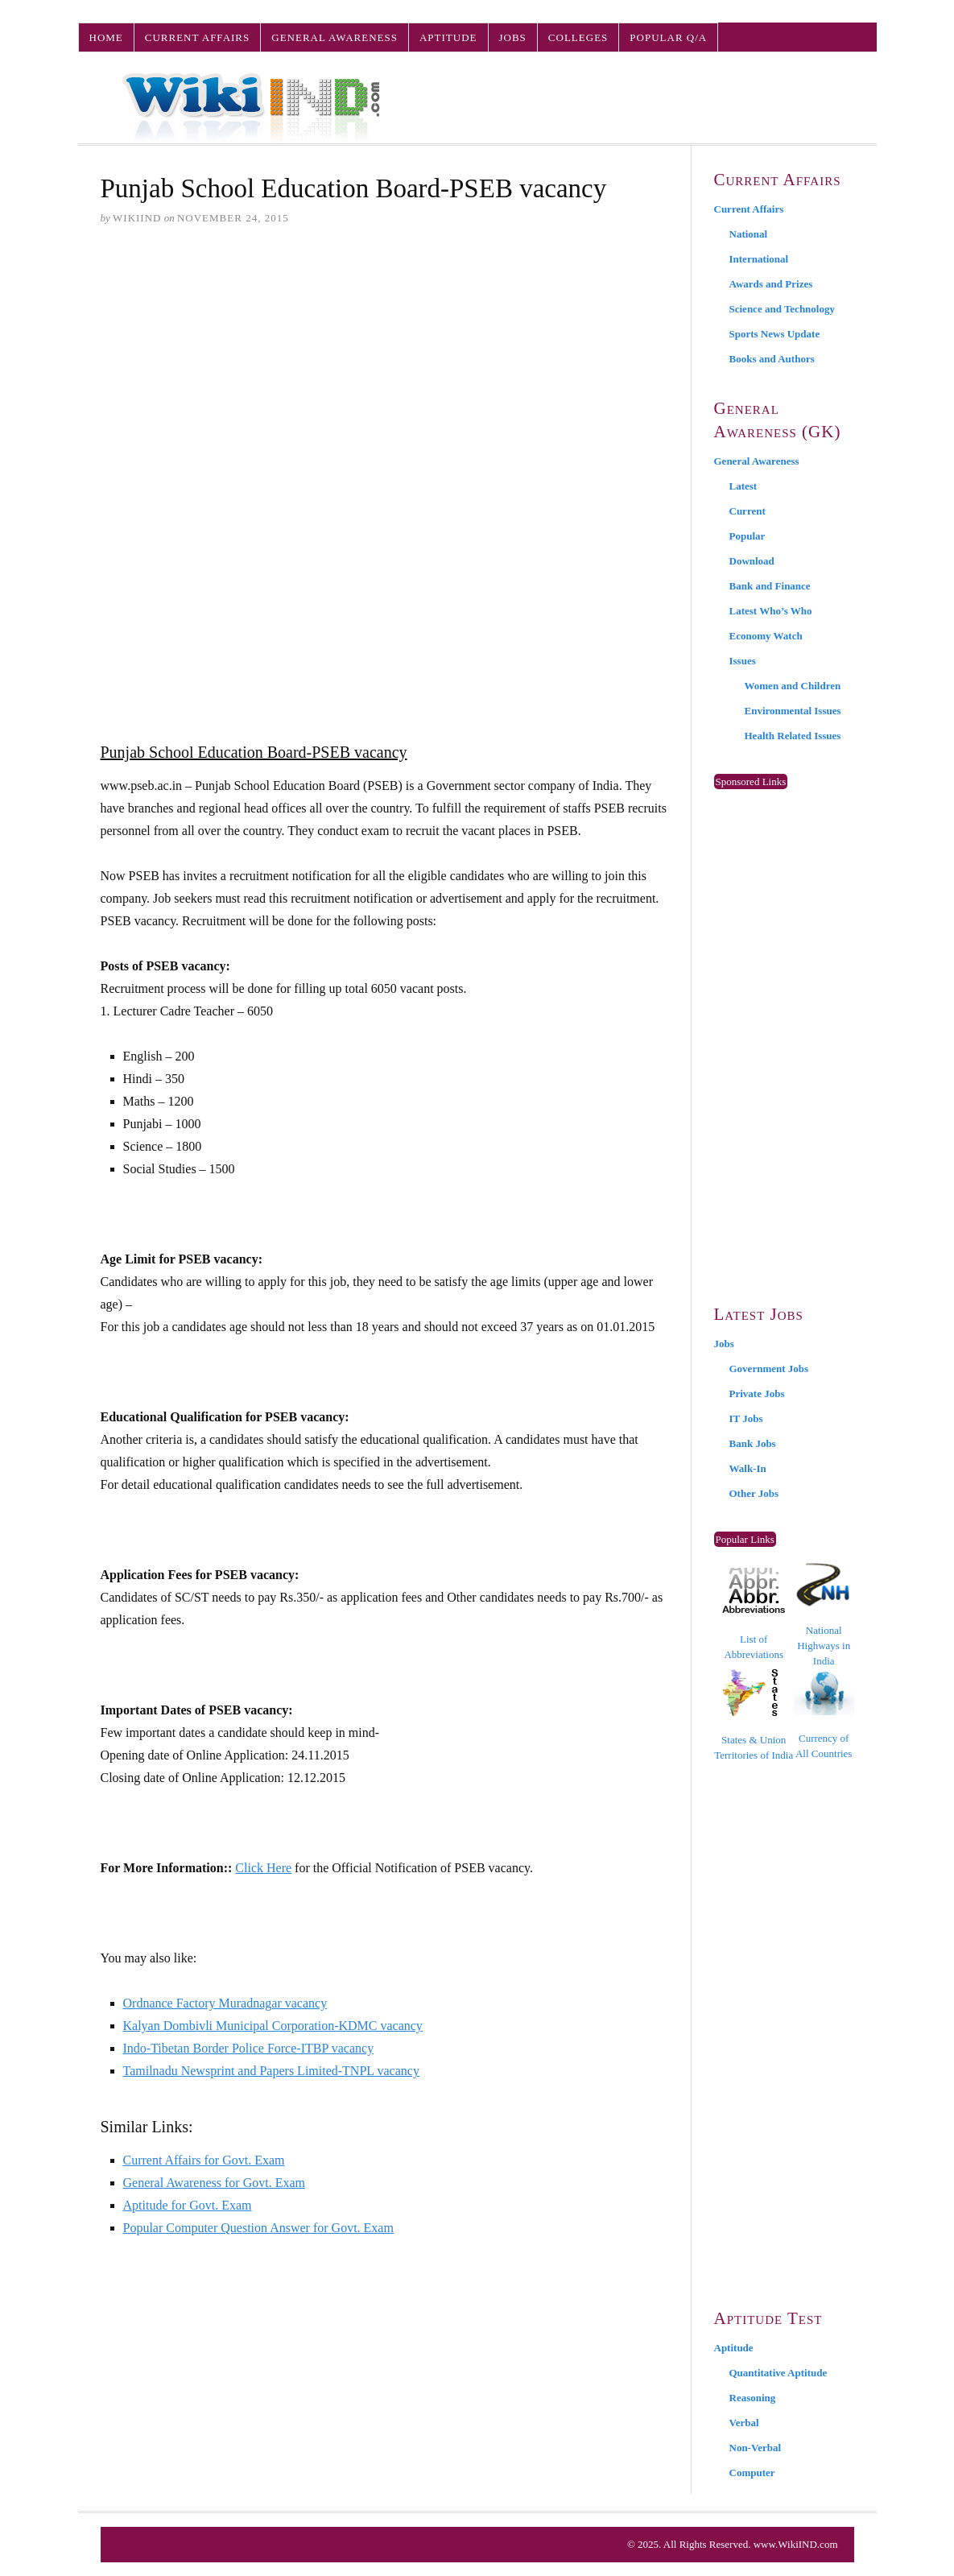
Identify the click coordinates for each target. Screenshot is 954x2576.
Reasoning (752, 2398)
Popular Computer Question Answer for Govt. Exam (258, 2228)
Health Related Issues (793, 736)
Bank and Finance (770, 586)
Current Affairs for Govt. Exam (204, 2160)
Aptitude (448, 37)
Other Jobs (754, 1493)
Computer (752, 2472)
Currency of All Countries (824, 1714)
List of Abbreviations (753, 1614)
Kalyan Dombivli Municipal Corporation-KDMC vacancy (273, 2025)
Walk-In (747, 1468)
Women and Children (793, 686)
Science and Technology (782, 309)
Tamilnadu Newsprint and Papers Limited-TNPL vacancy (271, 2071)
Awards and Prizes (771, 284)
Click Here (263, 1868)
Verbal (744, 2423)
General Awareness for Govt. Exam (214, 2182)
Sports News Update (774, 334)
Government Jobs (769, 1368)
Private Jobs (757, 1393)
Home (106, 37)
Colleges (578, 37)
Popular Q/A (668, 37)
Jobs (513, 37)
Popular (747, 536)
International (759, 259)
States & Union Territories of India (753, 1714)
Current (747, 511)
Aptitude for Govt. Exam (187, 2205)
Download (751, 561)
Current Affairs (197, 37)
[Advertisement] (384, 363)
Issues (742, 661)
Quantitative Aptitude (778, 2373)
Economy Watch (766, 636)
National (748, 234)
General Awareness (334, 37)
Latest (743, 486)
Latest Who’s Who (770, 611)
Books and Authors (772, 359)
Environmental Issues (793, 711)
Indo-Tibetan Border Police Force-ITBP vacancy (248, 2048)
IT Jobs (746, 1418)
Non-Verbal (755, 2448)
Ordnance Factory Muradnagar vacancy (225, 2003)
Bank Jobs (752, 1443)
